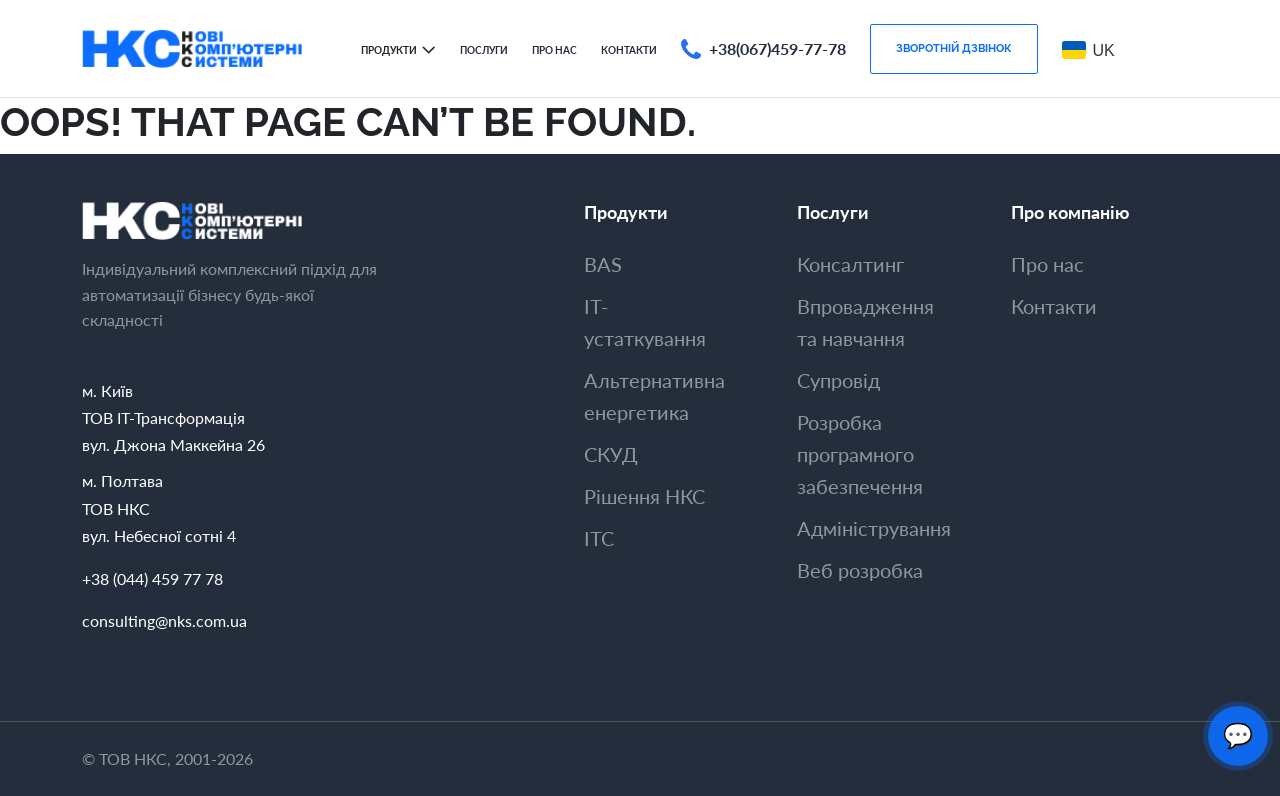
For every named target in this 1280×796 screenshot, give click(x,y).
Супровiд (838, 380)
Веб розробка (860, 570)
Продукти (389, 50)
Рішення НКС (644, 496)
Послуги (484, 50)
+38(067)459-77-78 (777, 48)
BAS (603, 264)
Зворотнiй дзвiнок (954, 48)
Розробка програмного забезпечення (860, 454)
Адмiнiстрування (874, 528)
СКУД (611, 454)
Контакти (629, 50)
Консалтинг (850, 264)
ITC (599, 538)
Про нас (554, 50)
